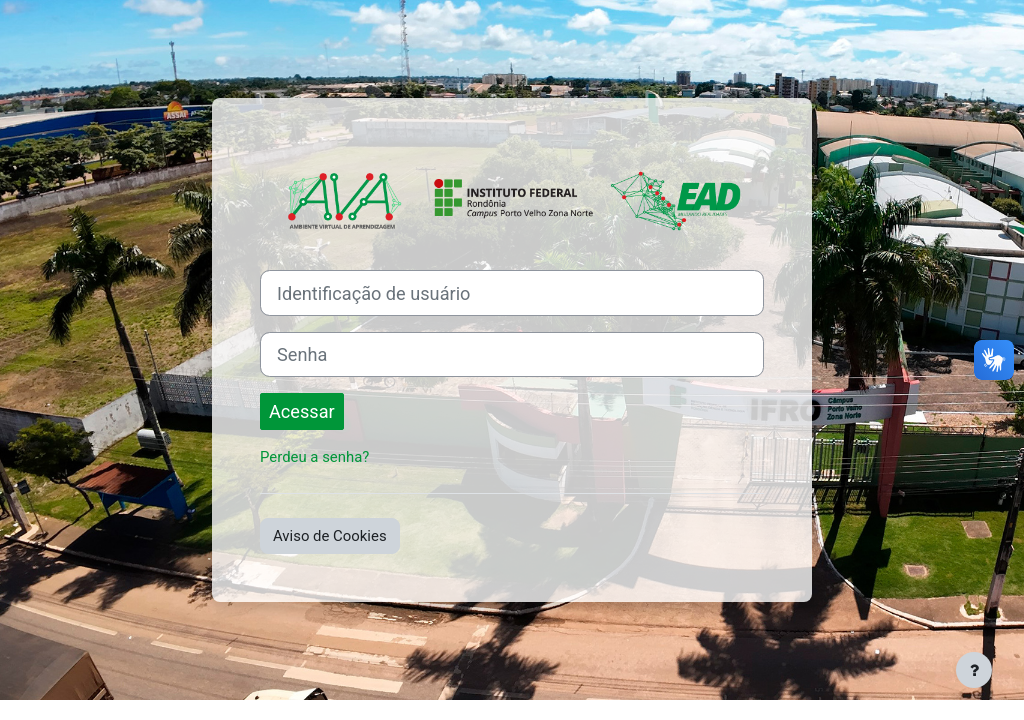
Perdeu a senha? (314, 457)
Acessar (302, 411)
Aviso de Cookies (330, 536)
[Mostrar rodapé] (974, 670)
